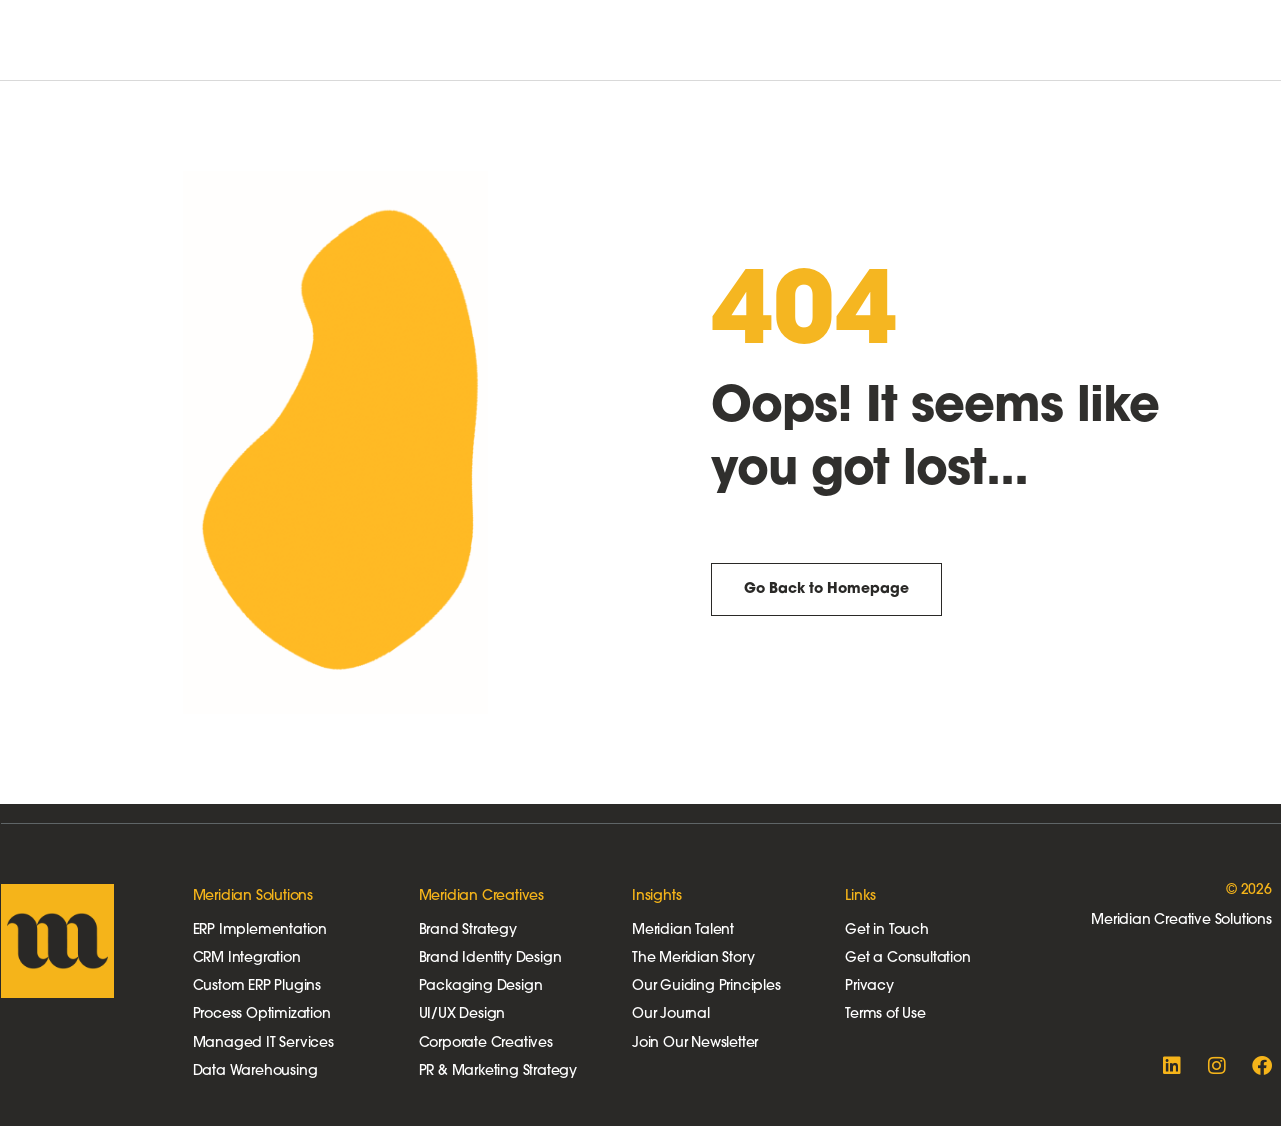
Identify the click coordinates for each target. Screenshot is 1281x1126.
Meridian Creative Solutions (1181, 920)
